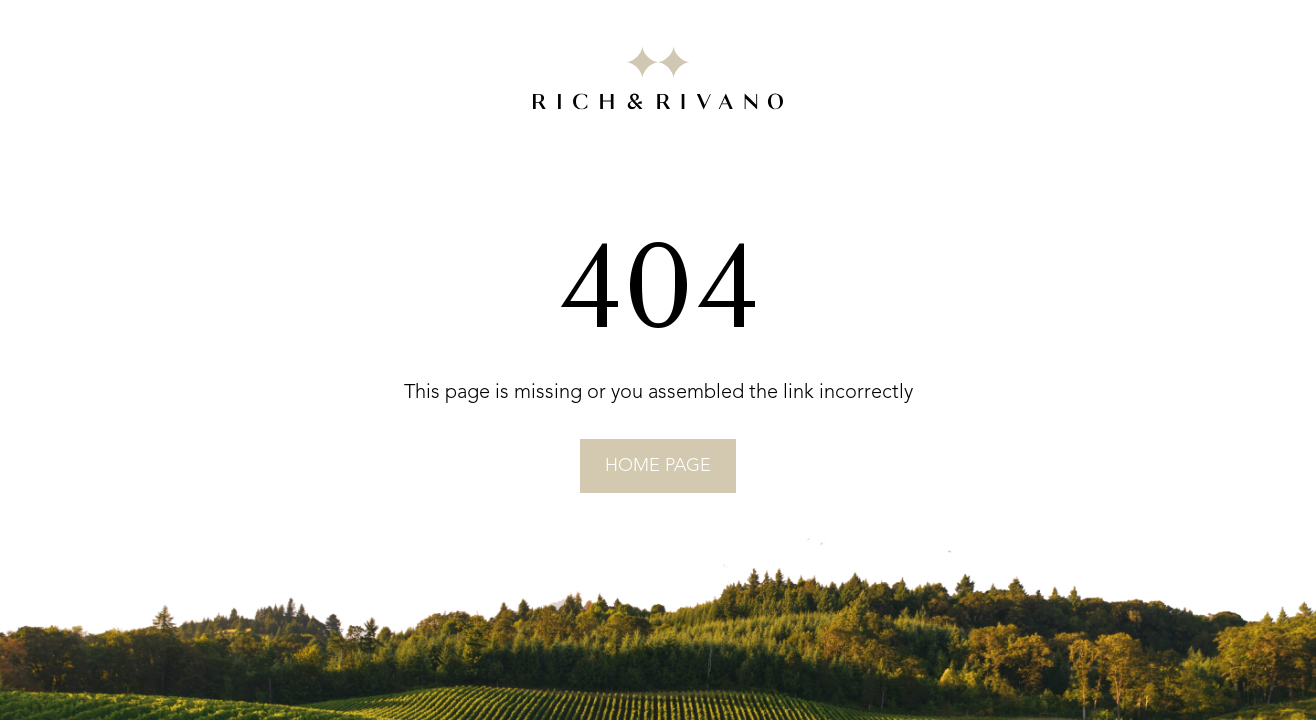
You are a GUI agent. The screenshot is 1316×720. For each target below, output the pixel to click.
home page (658, 466)
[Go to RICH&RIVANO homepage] (658, 82)
